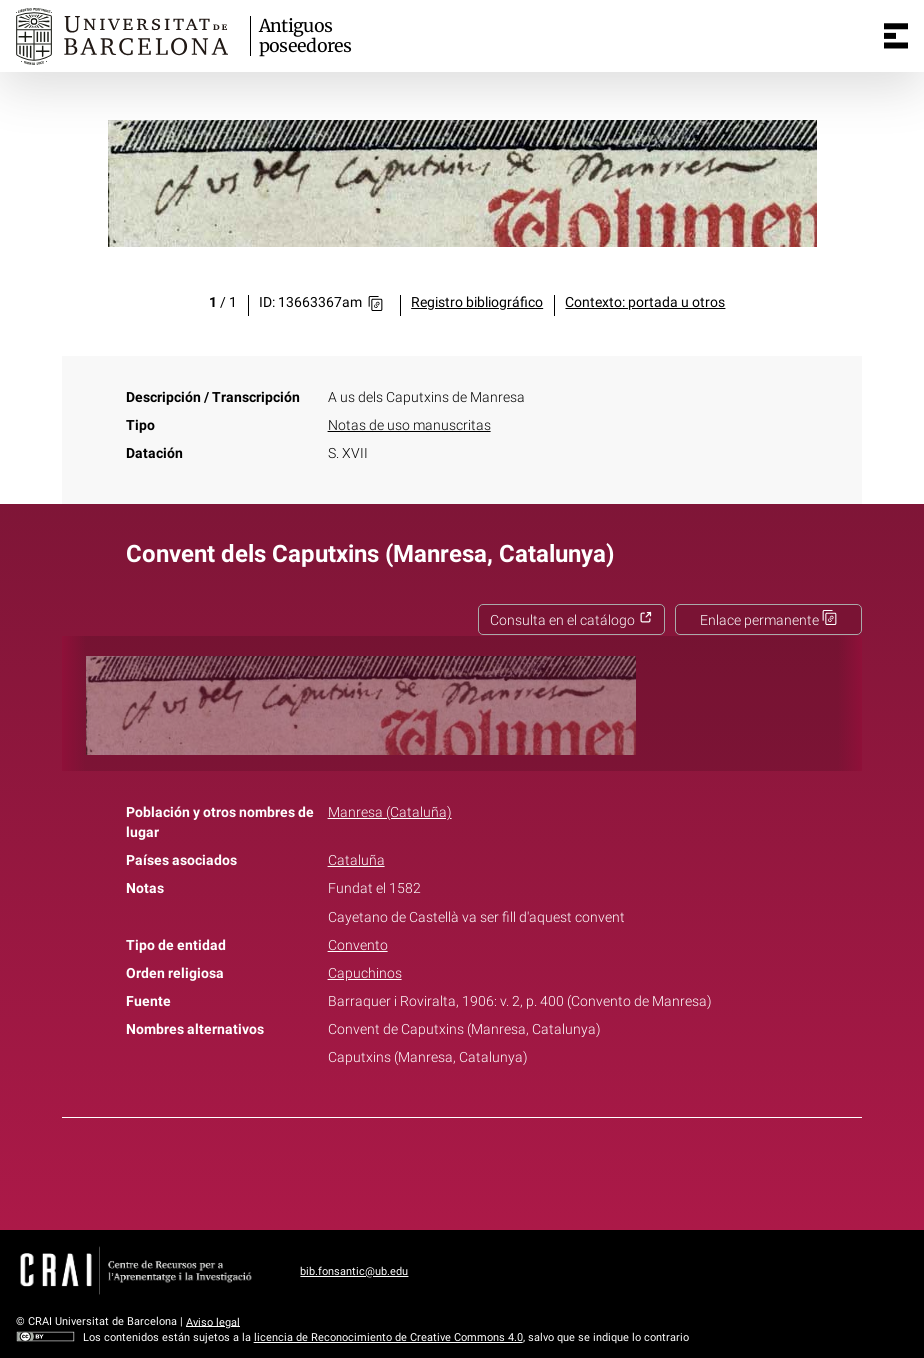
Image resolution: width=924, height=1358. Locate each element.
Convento (358, 945)
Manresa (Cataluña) (390, 812)
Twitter (451, 1170)
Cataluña (356, 860)
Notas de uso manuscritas (409, 425)
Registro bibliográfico (477, 302)
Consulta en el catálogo (571, 620)
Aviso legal (213, 1321)
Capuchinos (365, 973)
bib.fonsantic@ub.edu (354, 1271)
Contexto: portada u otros (645, 302)
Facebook (406, 1170)
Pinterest (497, 1170)
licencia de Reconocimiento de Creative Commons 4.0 (388, 1337)
